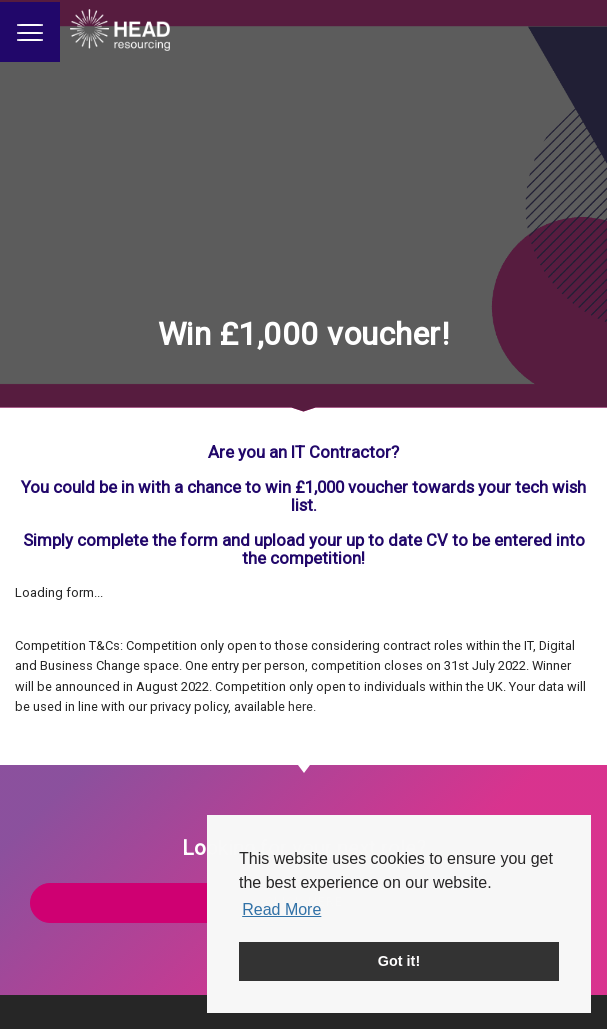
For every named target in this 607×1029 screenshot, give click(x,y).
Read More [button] (281, 909)
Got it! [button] (399, 961)
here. (302, 706)
